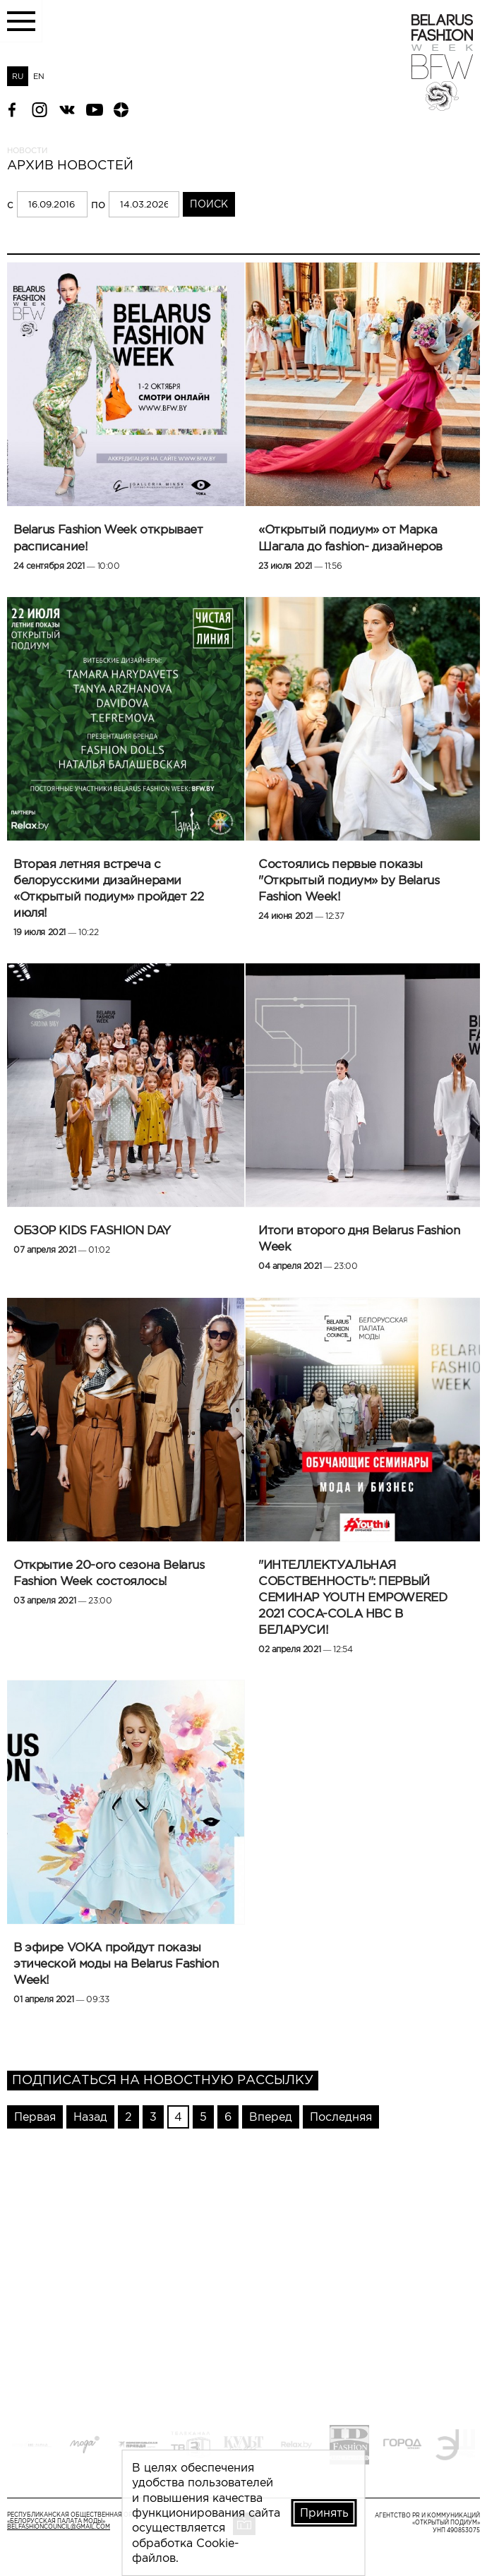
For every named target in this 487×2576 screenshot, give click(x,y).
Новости (27, 150)
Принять (324, 2512)
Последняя (341, 2116)
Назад (90, 2116)
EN (38, 76)
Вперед (270, 2116)
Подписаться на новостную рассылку (162, 2080)
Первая (35, 2116)
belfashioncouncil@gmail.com (58, 2527)
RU (17, 76)
